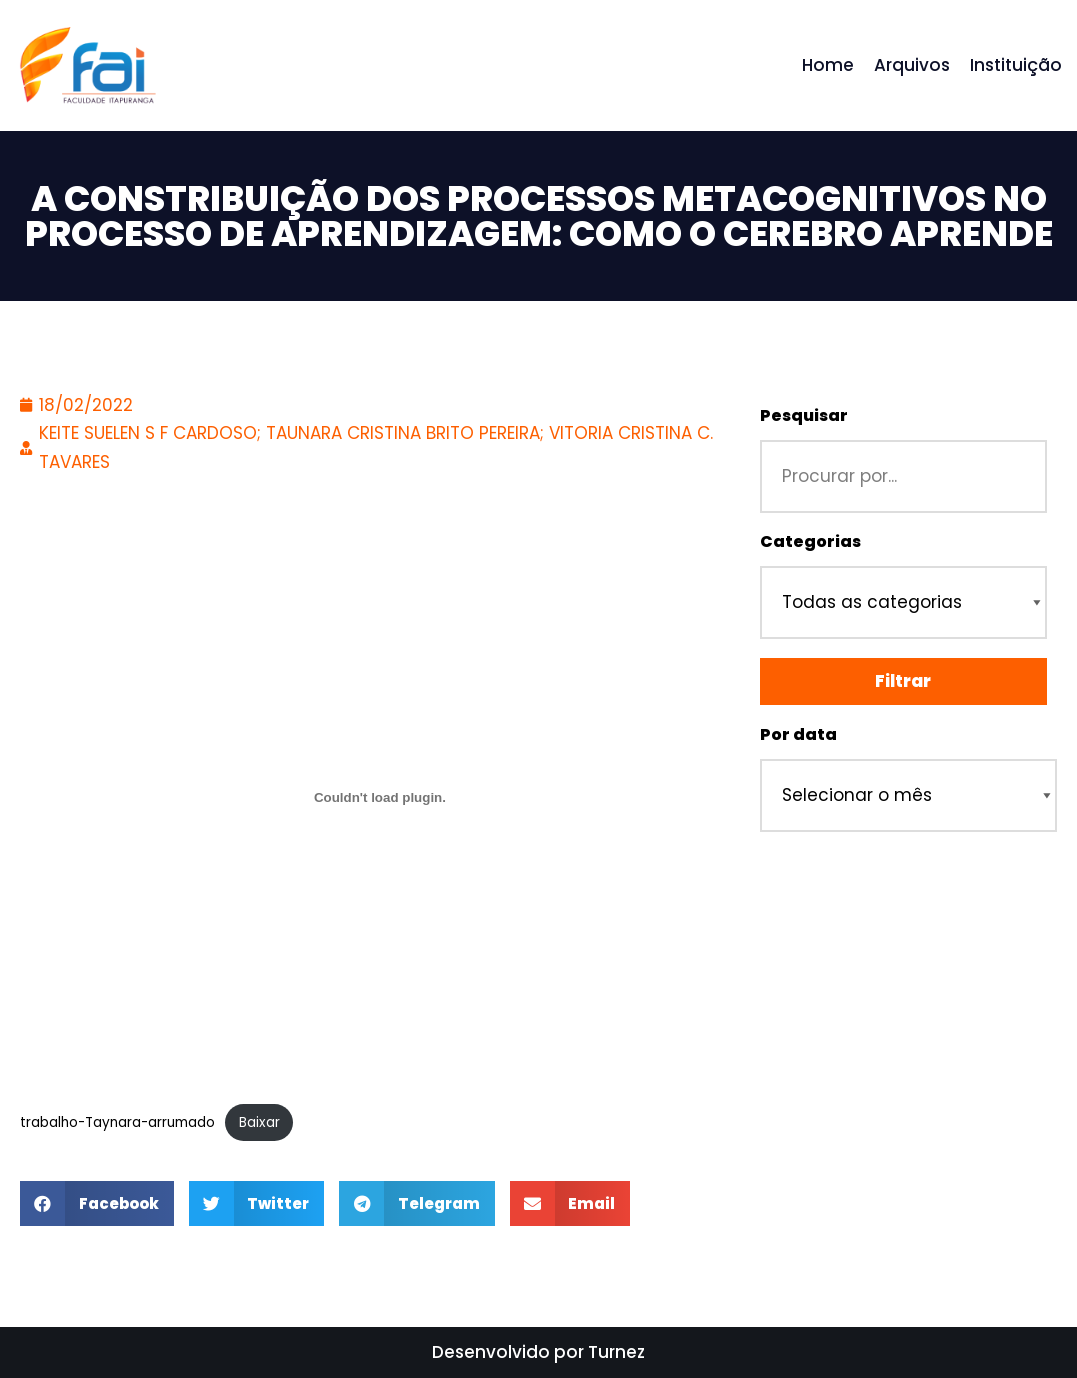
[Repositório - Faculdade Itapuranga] (86, 65)
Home (828, 65)
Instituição (1016, 65)
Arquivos (912, 65)
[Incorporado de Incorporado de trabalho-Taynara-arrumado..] (380, 797)
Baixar (259, 1122)
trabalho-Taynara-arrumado (117, 1122)
